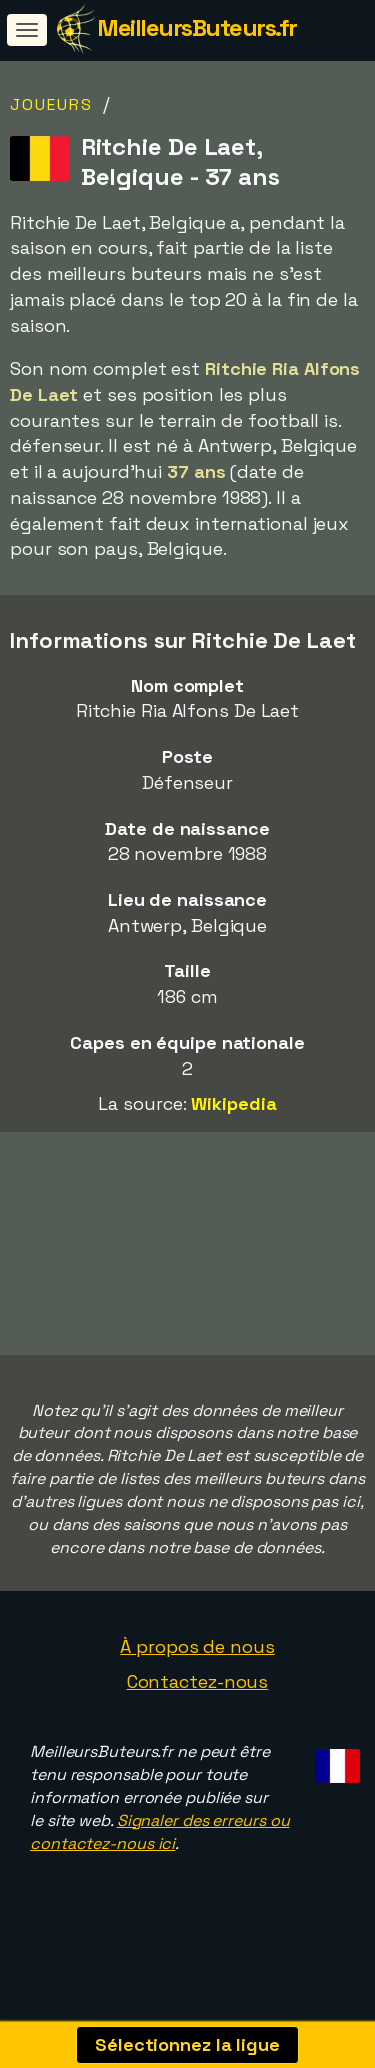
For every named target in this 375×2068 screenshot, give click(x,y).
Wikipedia (233, 1103)
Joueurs (51, 104)
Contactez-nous (198, 1700)
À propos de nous (197, 1664)
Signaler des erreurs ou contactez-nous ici (159, 1850)
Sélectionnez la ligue (187, 2044)
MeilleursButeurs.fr (197, 27)
